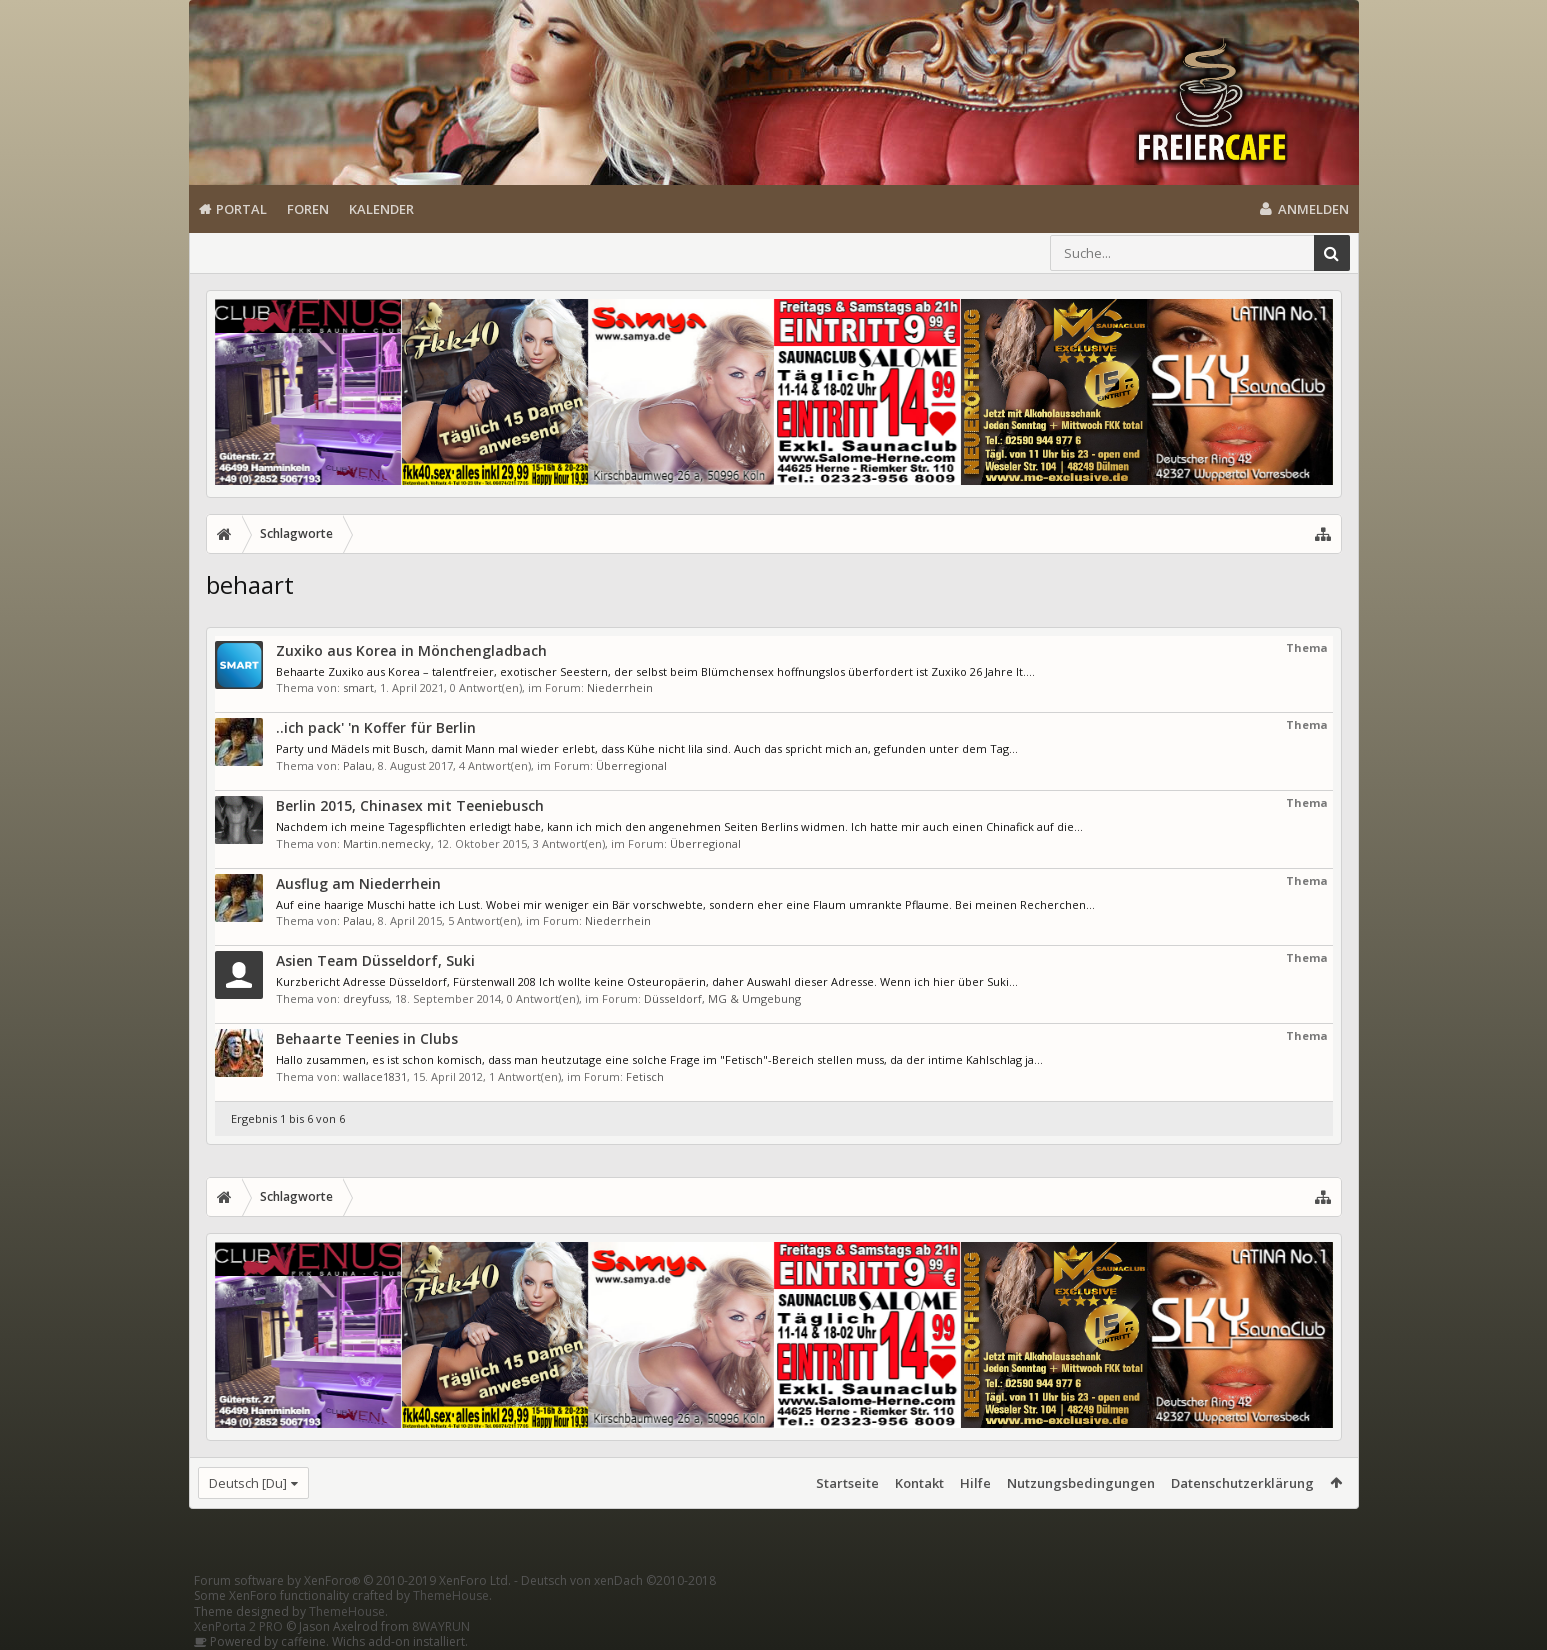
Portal (241, 209)
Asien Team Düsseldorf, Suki (375, 960)
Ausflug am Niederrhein (358, 883)
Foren (308, 209)
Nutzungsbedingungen (1081, 1483)
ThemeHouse (451, 1595)
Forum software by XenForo (352, 1580)
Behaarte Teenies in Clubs (367, 1038)
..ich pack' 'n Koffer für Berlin (376, 727)
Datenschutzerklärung (1242, 1483)
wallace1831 (375, 1076)
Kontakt (919, 1483)
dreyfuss (366, 998)
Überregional (631, 765)
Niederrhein (620, 687)
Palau (357, 765)
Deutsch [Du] (248, 1483)
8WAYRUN (441, 1626)
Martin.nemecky (387, 843)
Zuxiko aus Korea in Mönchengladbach (411, 650)
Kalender (381, 209)
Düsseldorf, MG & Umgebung (722, 998)
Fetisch (645, 1076)
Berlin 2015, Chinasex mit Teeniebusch (410, 805)
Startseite (847, 1483)
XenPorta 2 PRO (238, 1626)
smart (358, 687)
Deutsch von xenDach (618, 1580)
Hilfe (975, 1483)
